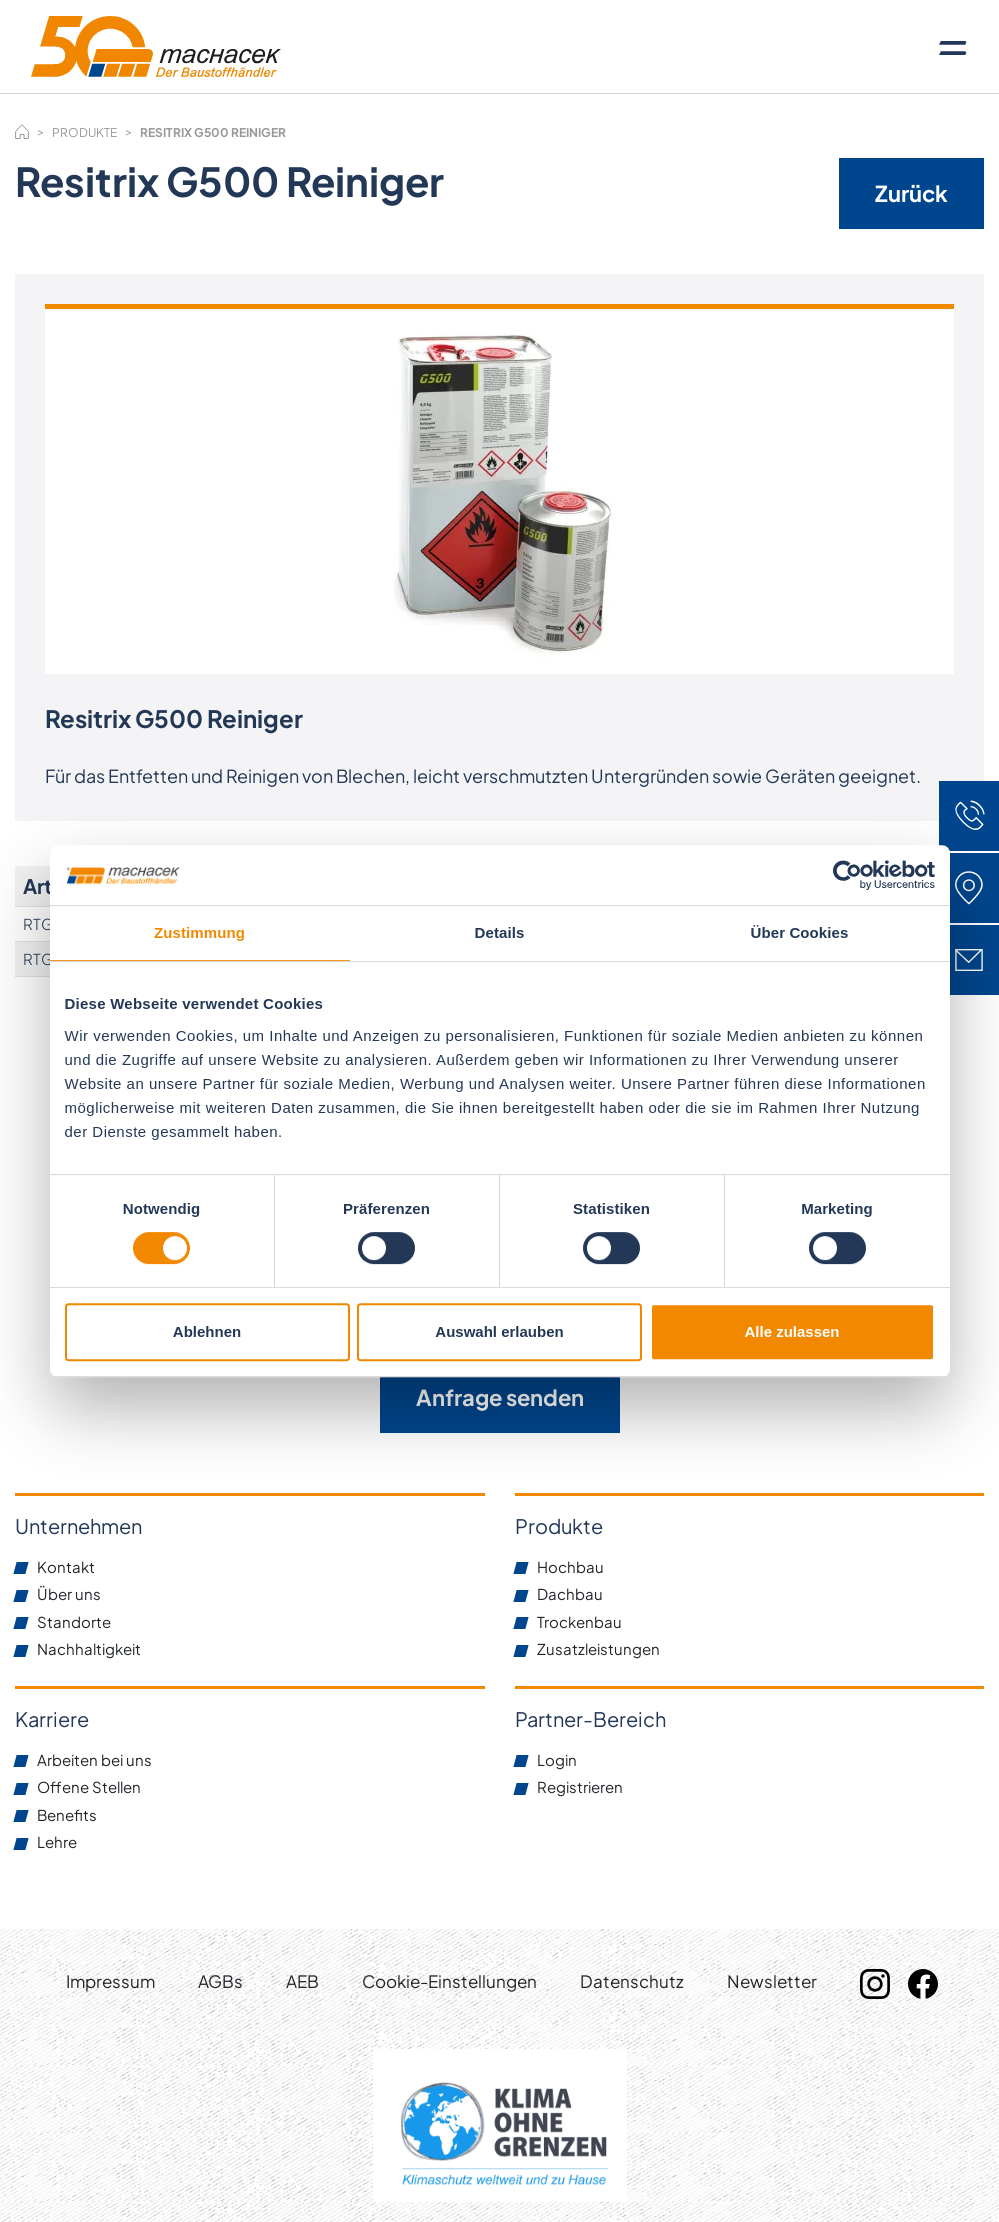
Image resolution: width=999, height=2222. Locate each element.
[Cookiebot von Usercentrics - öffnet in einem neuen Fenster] (847, 875)
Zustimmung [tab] (199, 932)
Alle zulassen (791, 1331)
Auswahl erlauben (499, 1331)
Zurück (911, 193)
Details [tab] (500, 932)
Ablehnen (207, 1331)
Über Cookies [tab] (800, 932)
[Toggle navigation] (953, 47)
